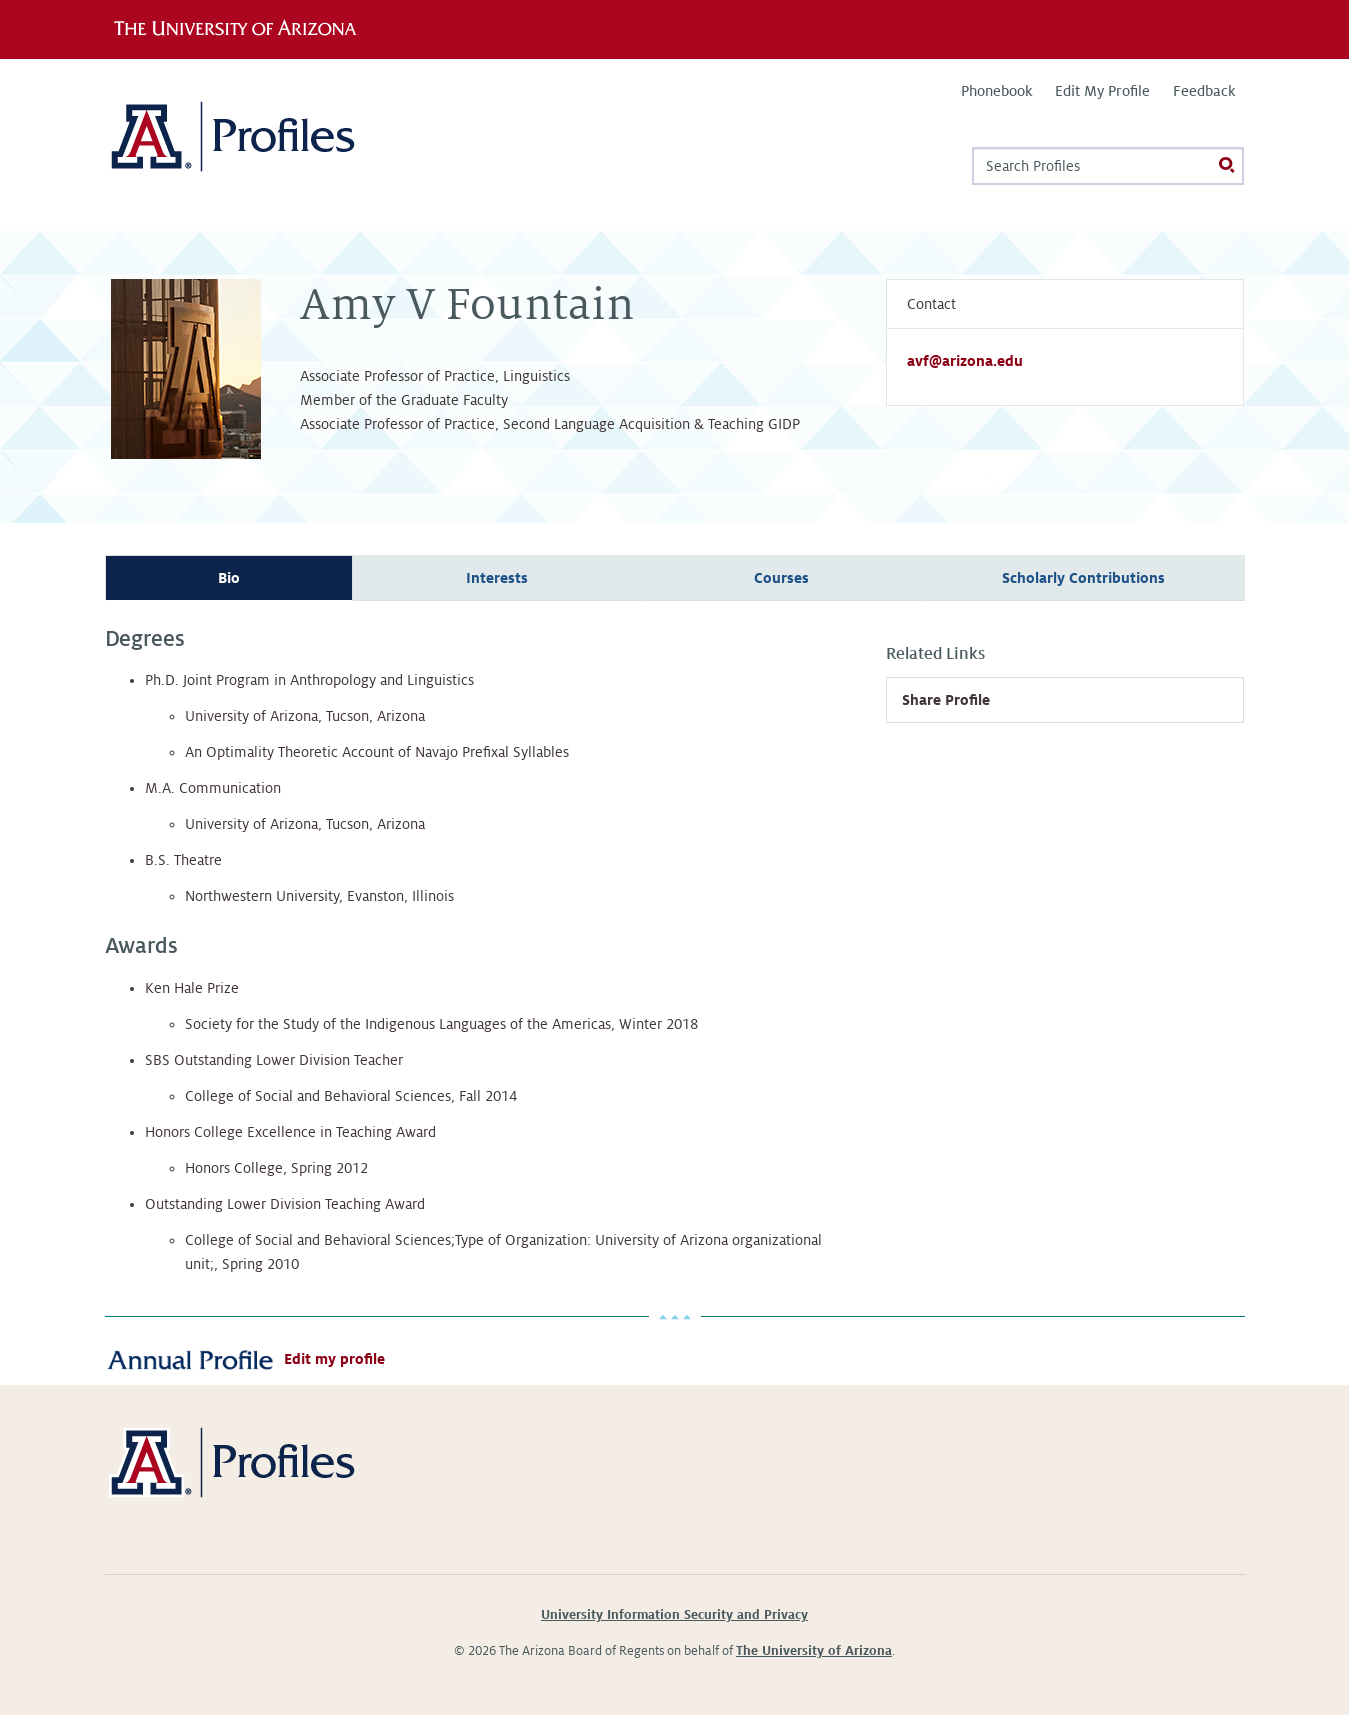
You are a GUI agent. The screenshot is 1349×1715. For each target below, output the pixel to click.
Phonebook (996, 91)
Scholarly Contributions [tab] (1083, 578)
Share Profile (946, 700)
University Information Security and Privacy (674, 1615)
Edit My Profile (1102, 91)
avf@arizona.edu (965, 361)
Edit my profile (334, 1359)
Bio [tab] (229, 578)
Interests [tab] (497, 578)
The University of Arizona (814, 1651)
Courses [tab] (781, 578)
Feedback (1204, 91)
